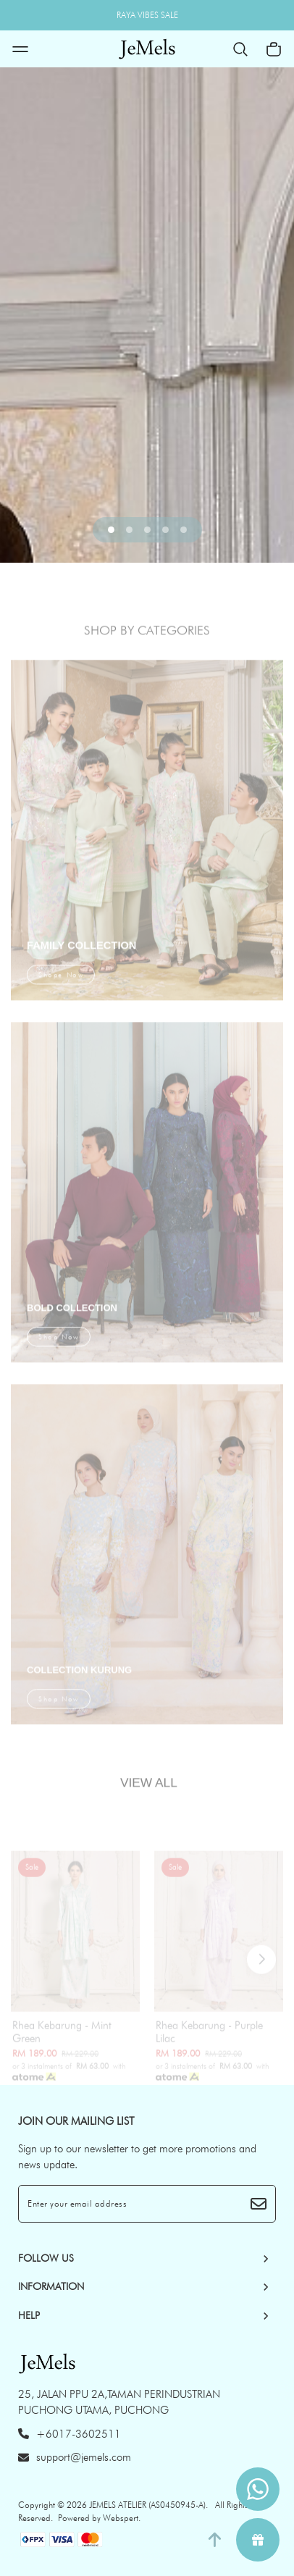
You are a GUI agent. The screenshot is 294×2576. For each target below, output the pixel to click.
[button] (111, 529)
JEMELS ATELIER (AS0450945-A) (147, 2504)
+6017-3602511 (69, 2434)
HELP (29, 2315)
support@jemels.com (74, 2457)
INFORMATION (51, 2286)
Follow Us (46, 2258)
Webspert (120, 2517)
